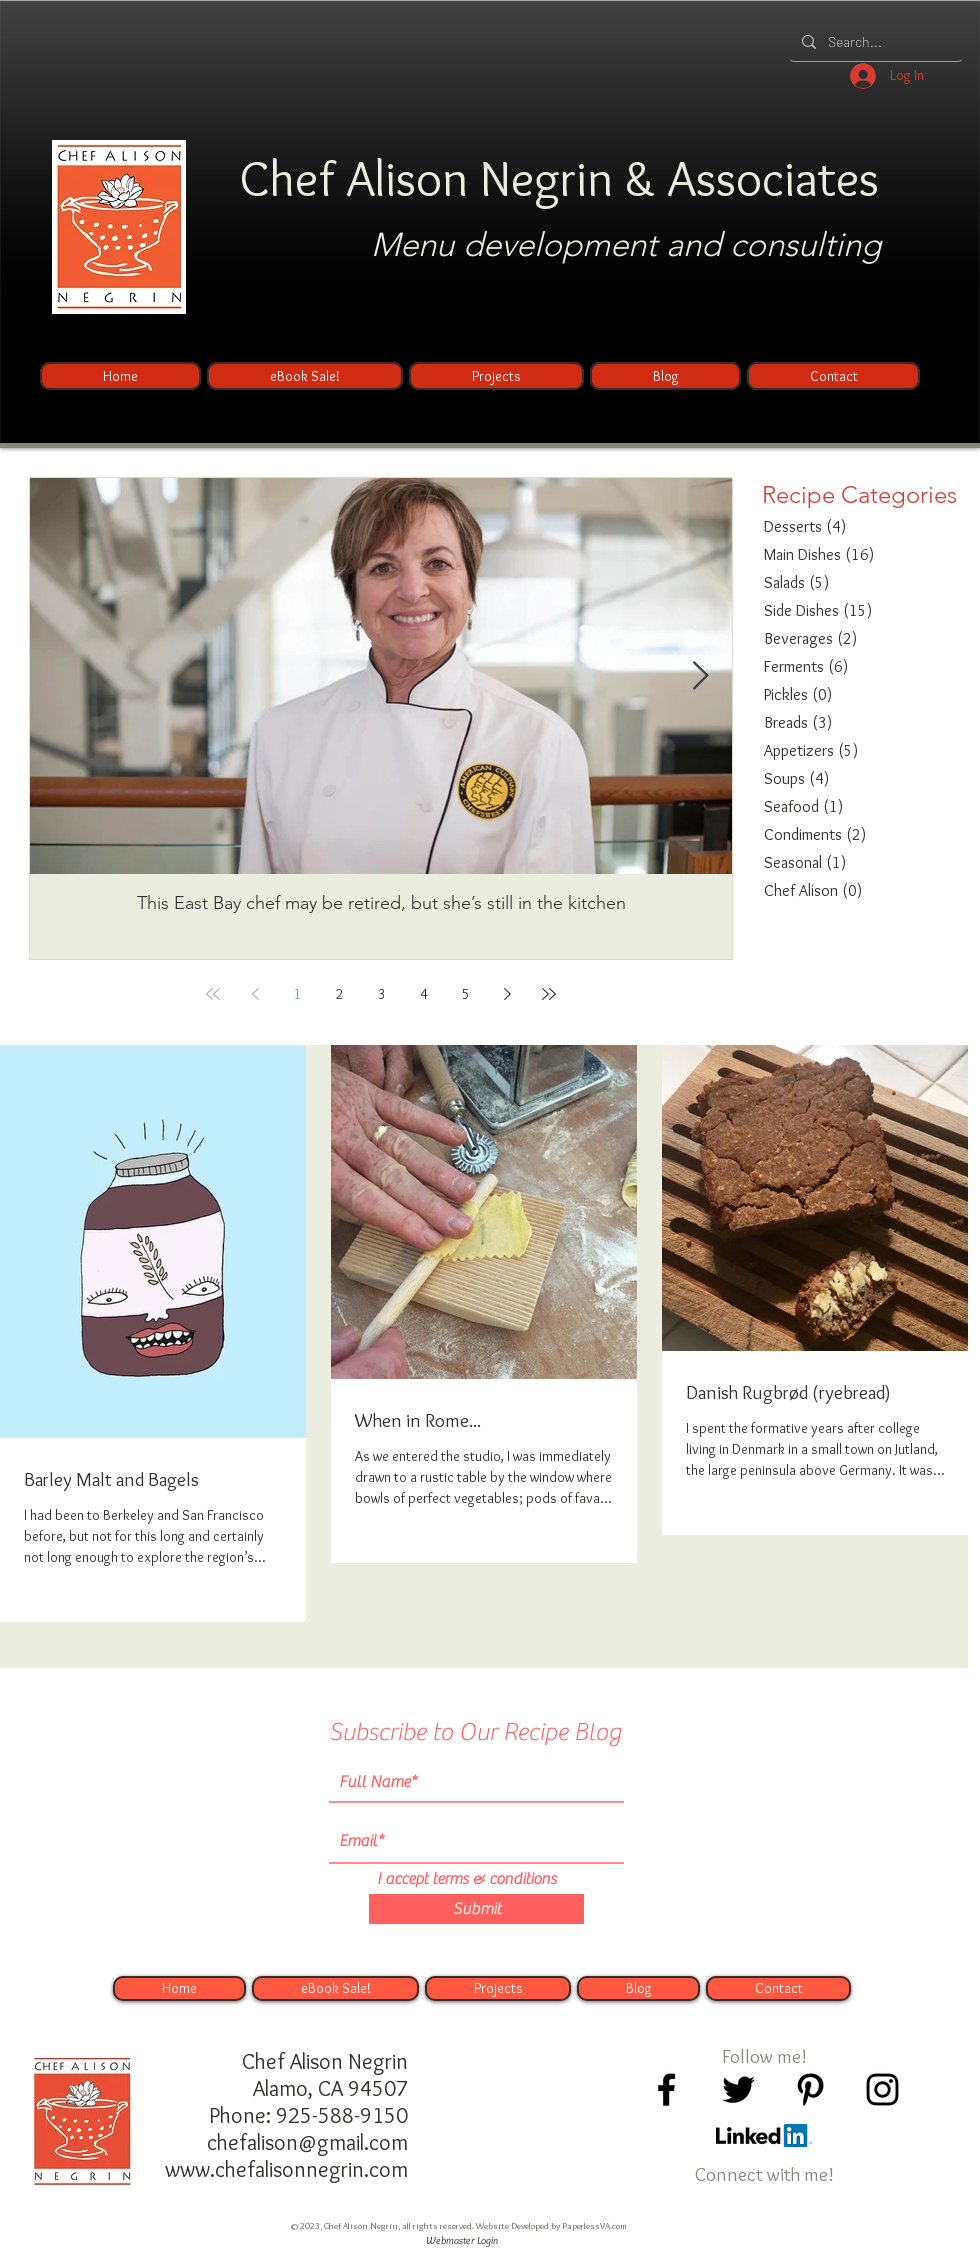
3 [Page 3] (381, 994)
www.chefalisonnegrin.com (286, 2169)
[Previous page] (255, 994)
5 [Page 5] (465, 994)
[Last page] (549, 994)
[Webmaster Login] (462, 2241)
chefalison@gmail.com (307, 2142)
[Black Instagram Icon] (882, 2089)
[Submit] (476, 1909)
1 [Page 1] (297, 994)
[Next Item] (700, 676)
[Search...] (874, 41)
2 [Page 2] (339, 994)
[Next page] (507, 994)
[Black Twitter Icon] (738, 2089)
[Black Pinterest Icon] (810, 2089)
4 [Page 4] (423, 994)
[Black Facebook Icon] (666, 2089)
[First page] (213, 994)
